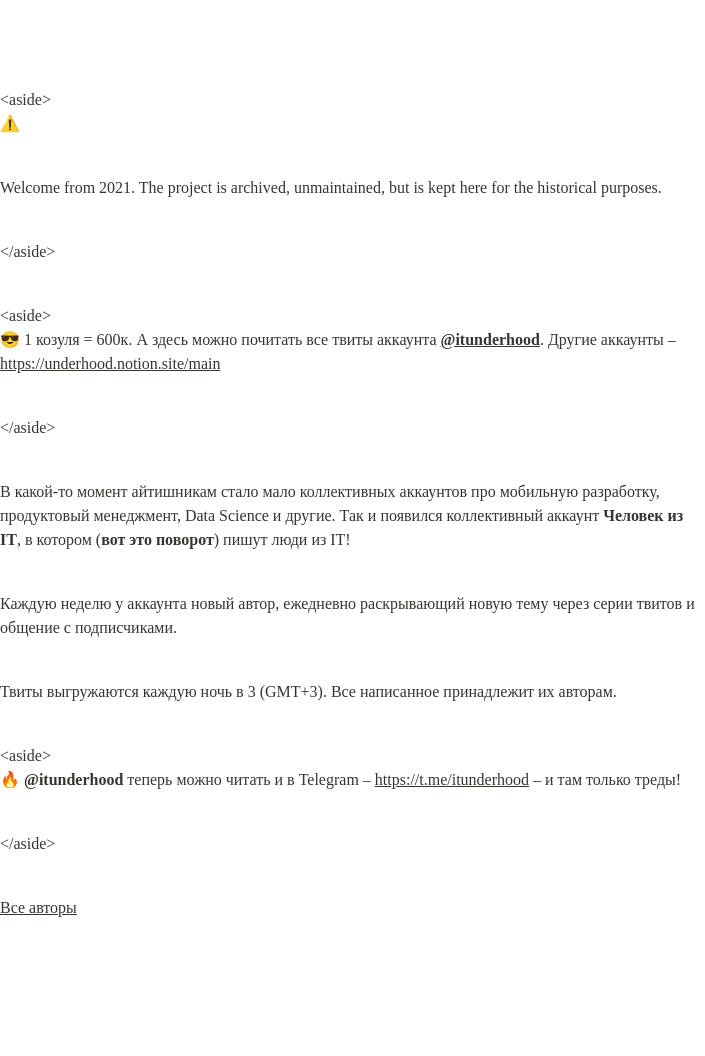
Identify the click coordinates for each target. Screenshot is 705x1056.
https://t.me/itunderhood (452, 779)
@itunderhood (490, 339)
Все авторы (38, 907)
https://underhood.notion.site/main (110, 363)
